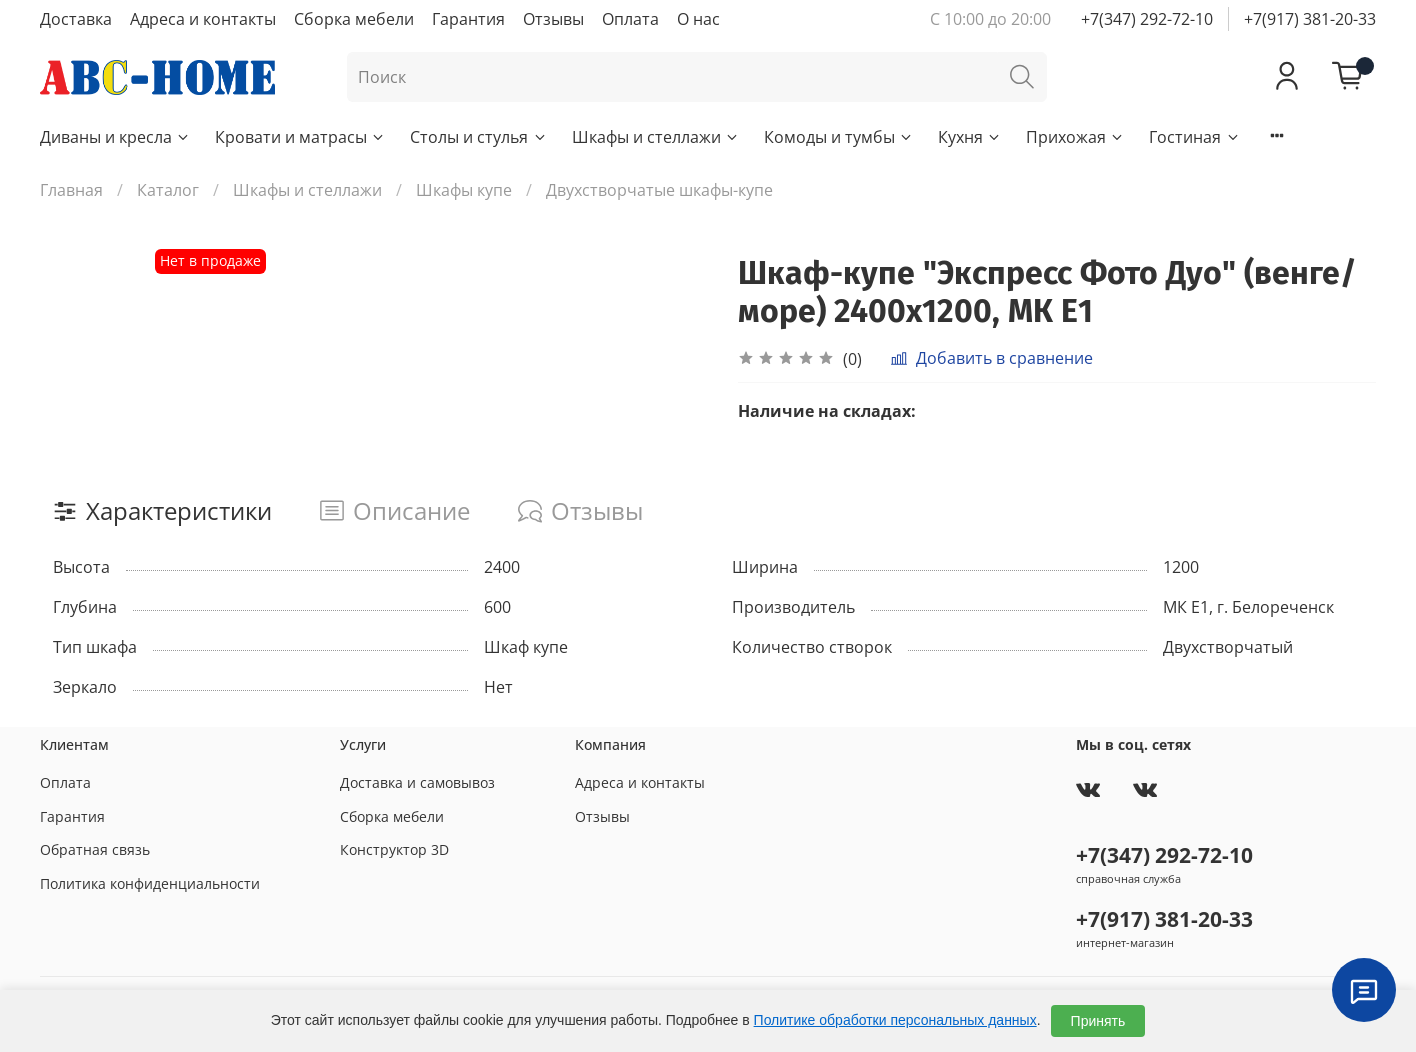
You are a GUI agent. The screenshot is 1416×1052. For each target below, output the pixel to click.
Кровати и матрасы (300, 137)
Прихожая (1075, 137)
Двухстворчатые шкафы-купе (659, 190)
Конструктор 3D (394, 849)
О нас (698, 19)
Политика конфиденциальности (150, 883)
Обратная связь (95, 849)
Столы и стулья (478, 137)
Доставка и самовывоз (417, 782)
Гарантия (468, 19)
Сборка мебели (354, 19)
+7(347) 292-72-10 (1147, 19)
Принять (1098, 1021)
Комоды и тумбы (839, 137)
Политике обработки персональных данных (895, 1020)
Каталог (168, 190)
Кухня (970, 137)
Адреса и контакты (203, 19)
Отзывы (553, 19)
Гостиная (1194, 137)
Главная (71, 190)
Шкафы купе (464, 190)
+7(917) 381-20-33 (1310, 19)
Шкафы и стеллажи (656, 137)
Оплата (630, 19)
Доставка (76, 19)
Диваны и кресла (115, 137)
